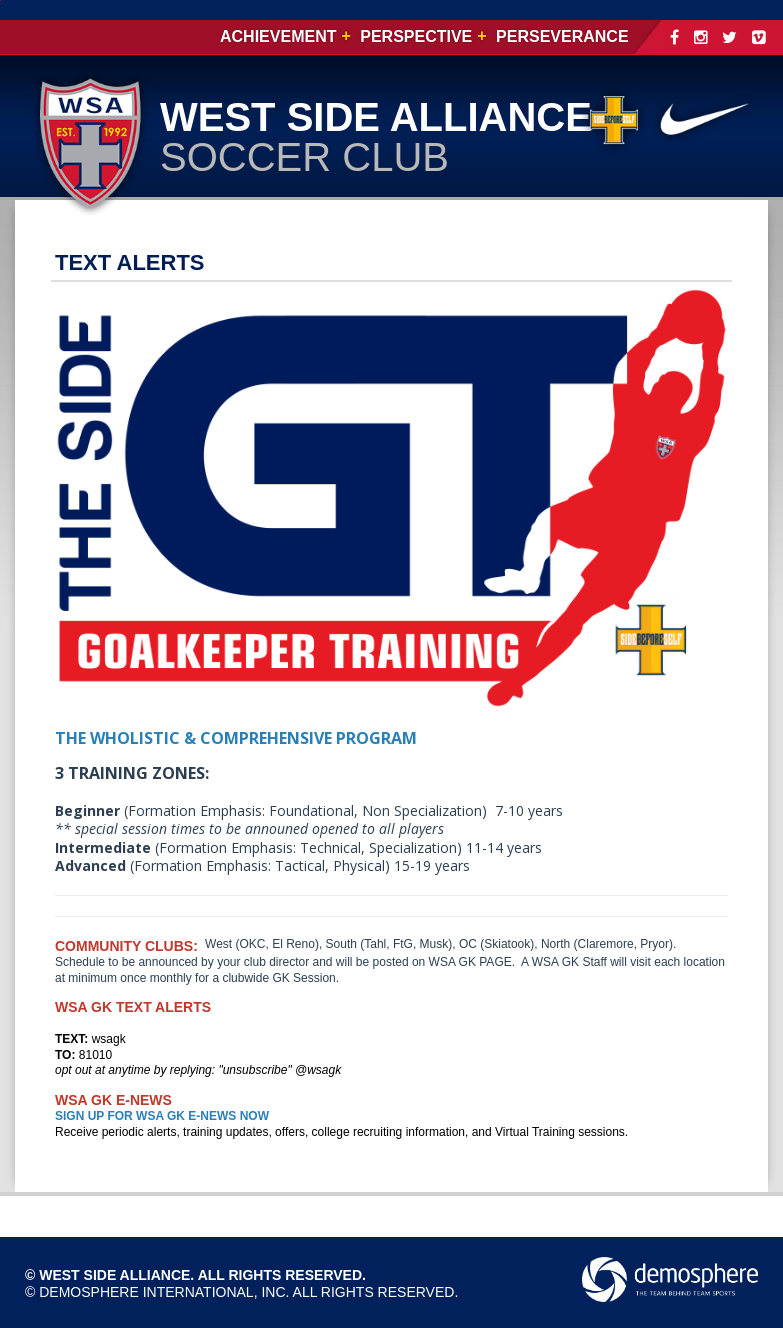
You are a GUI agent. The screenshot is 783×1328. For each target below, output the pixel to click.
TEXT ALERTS (130, 262)
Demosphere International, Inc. (164, 1292)
